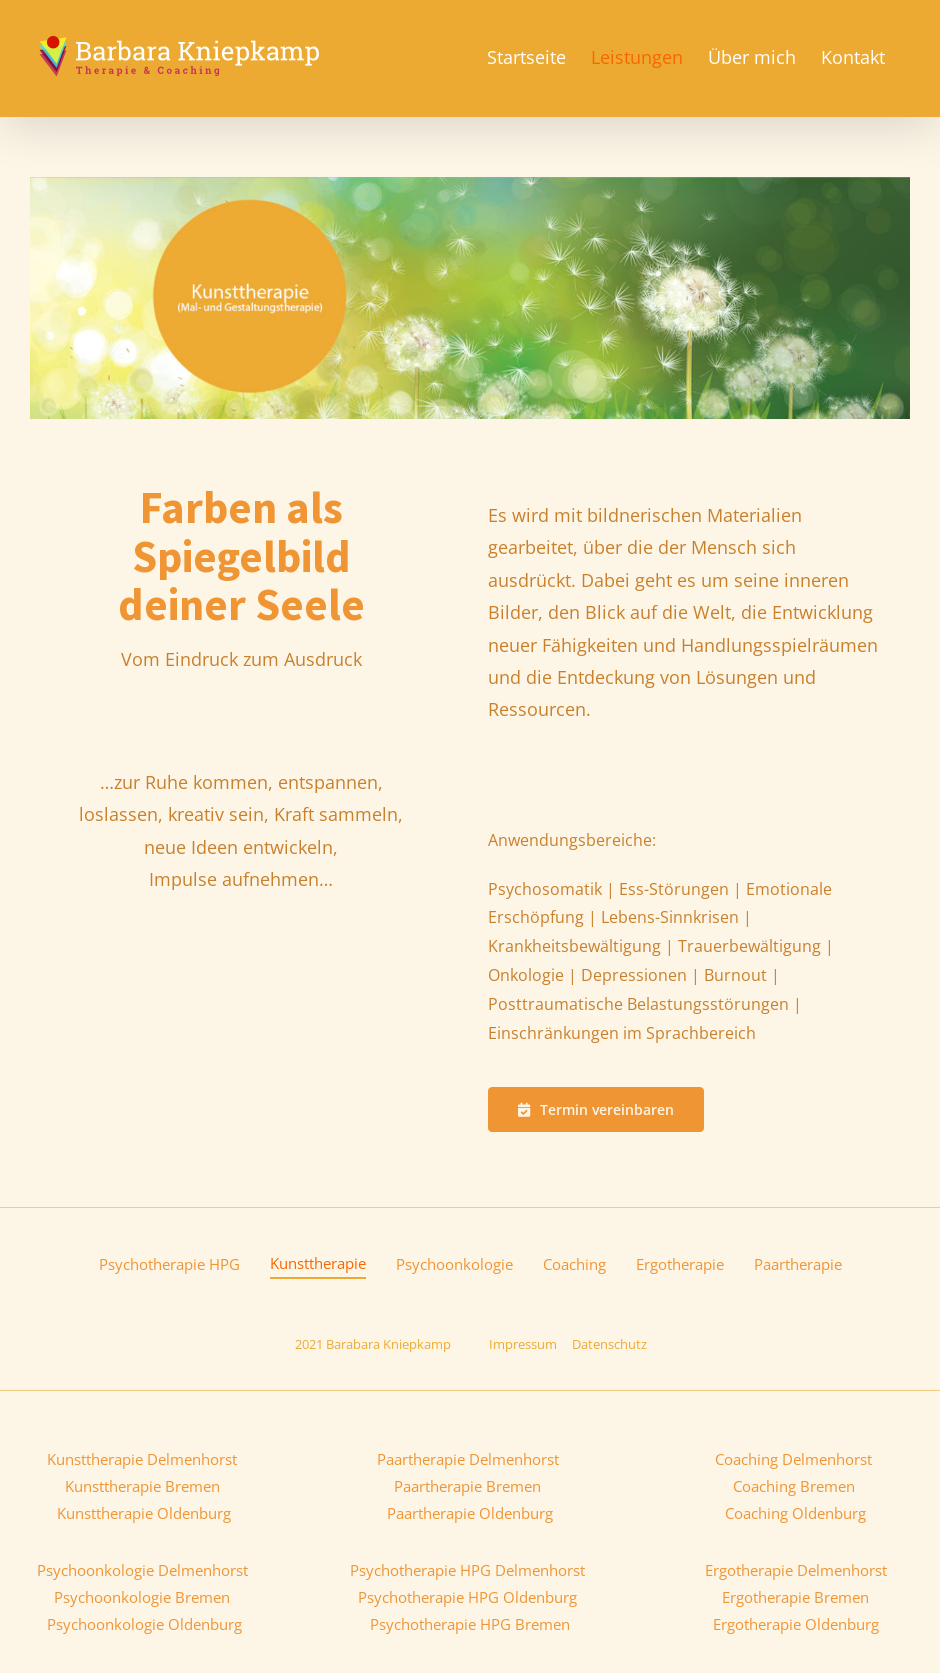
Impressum (523, 1344)
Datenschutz (609, 1344)
